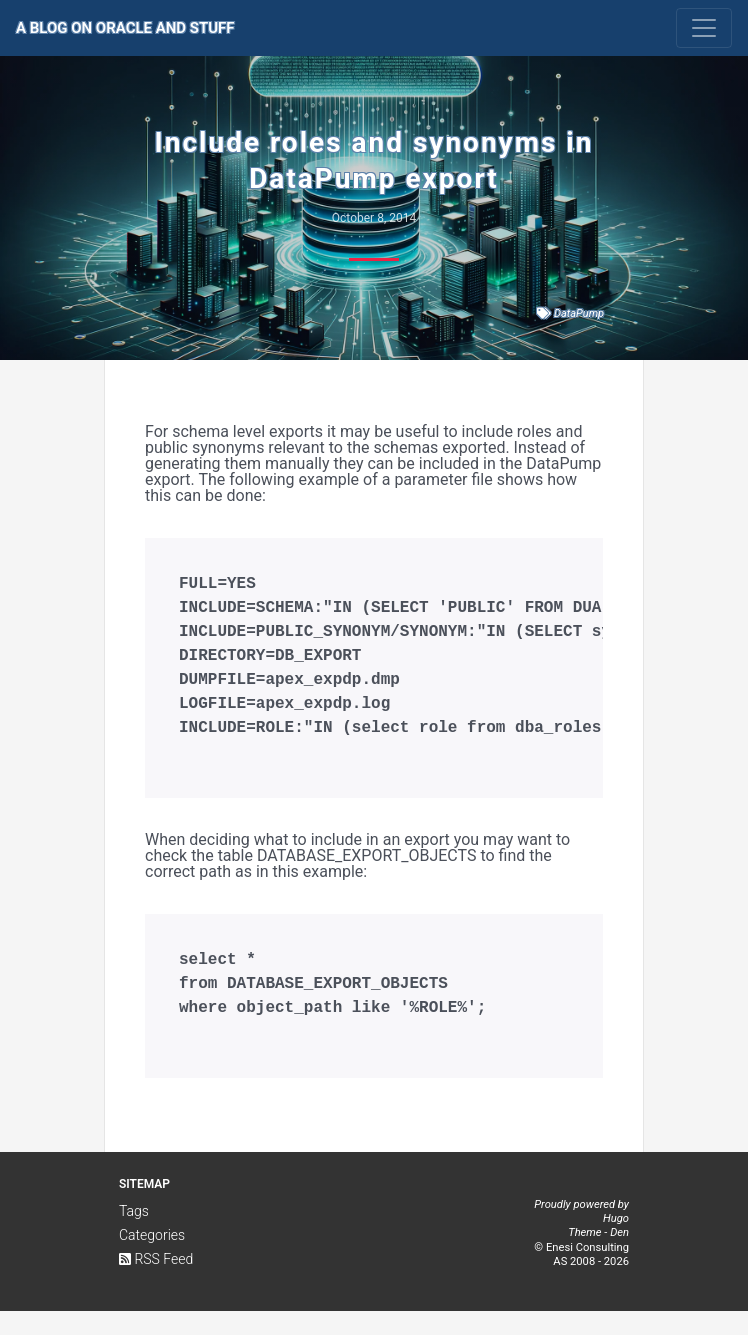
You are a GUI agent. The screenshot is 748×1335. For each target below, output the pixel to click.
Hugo (616, 1242)
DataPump (579, 313)
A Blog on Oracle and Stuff (125, 28)
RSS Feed (156, 1283)
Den (619, 1256)
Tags (134, 1235)
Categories (152, 1259)
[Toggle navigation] (704, 28)
